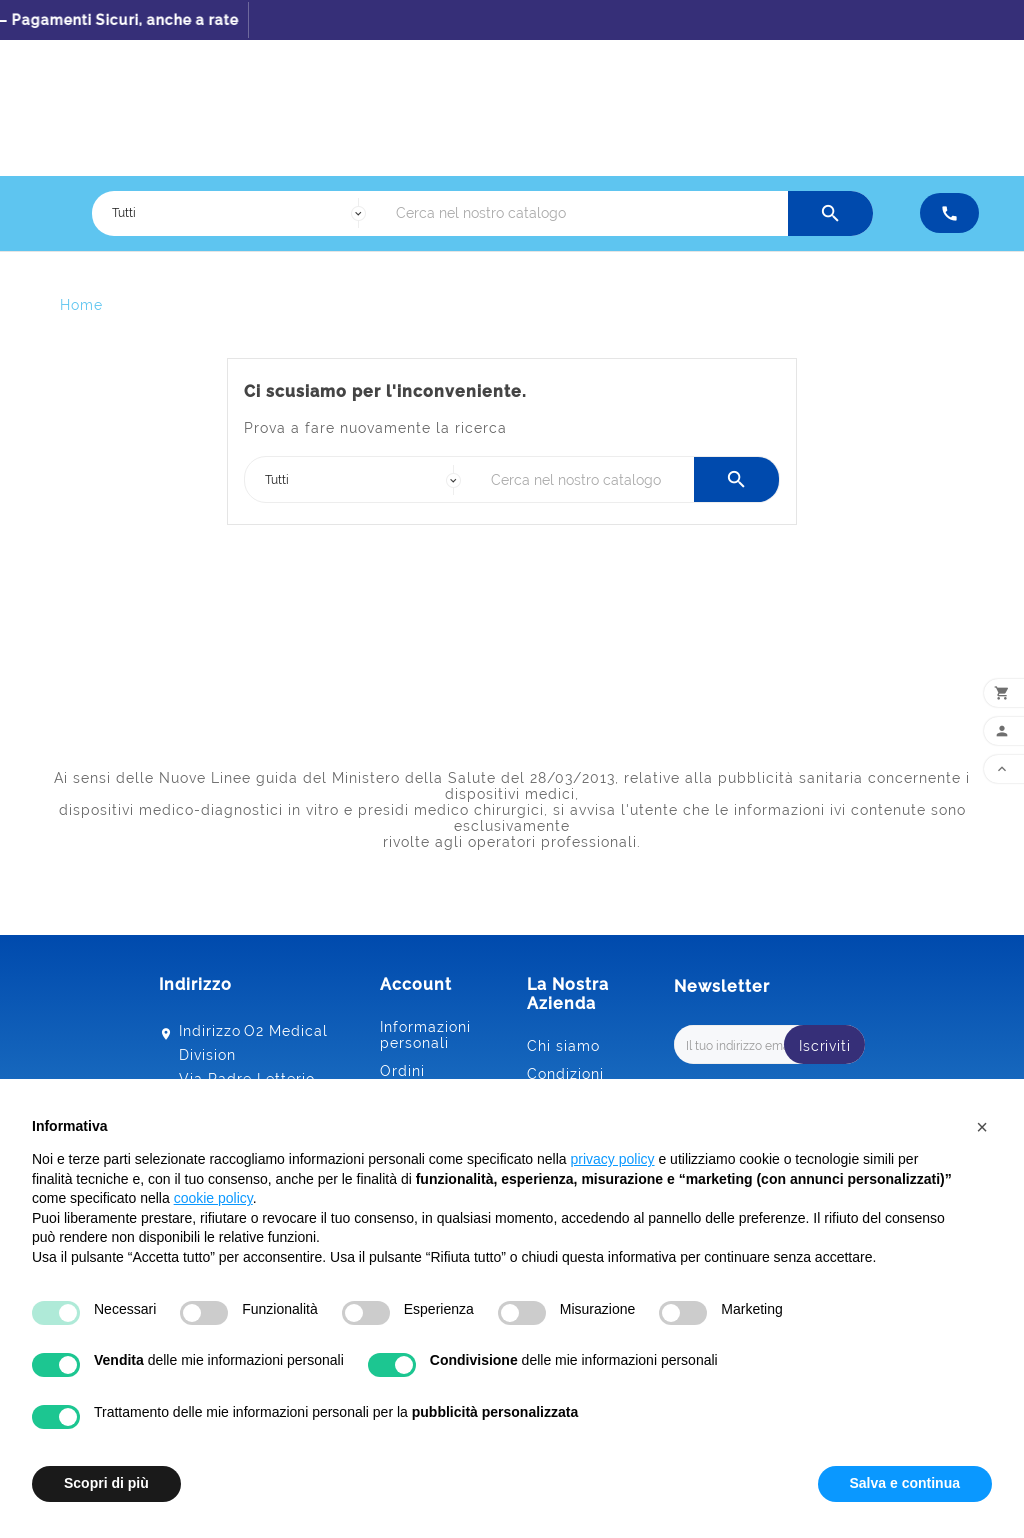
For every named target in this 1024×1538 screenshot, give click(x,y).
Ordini (402, 1071)
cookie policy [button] (213, 1198)
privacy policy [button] (613, 1159)
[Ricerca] (587, 213)
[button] (982, 1127)
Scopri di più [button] (106, 1483)
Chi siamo (563, 1046)
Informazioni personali (425, 1035)
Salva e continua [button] (905, 1483)
